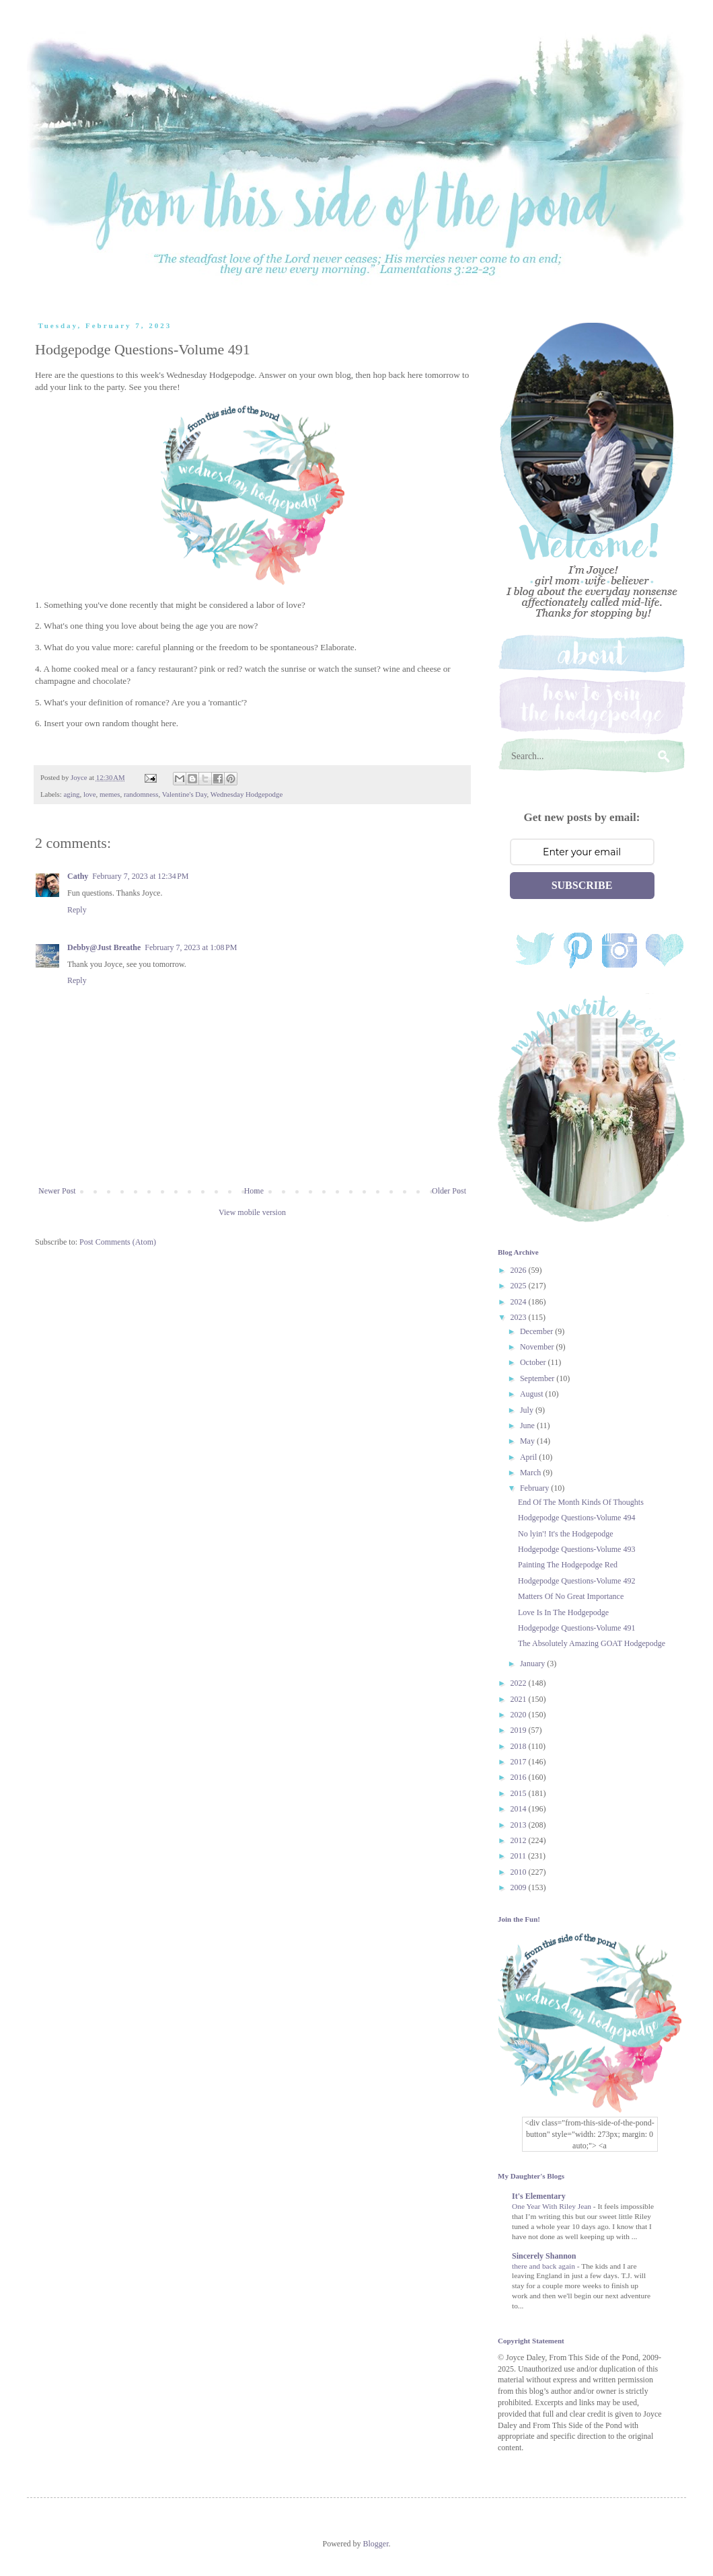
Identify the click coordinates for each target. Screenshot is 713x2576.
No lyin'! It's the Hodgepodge (565, 1533)
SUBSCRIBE (582, 885)
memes (110, 794)
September (538, 1378)
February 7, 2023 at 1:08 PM (191, 947)
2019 (520, 1730)
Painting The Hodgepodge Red (567, 1564)
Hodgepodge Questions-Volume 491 (576, 1628)
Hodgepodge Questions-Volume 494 (576, 1517)
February (535, 1488)
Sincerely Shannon (544, 2256)
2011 (520, 1856)
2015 (520, 1793)
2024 (520, 1301)
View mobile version (252, 1212)
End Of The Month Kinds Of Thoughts (581, 1502)
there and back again (544, 2266)
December (537, 1331)
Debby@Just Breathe (104, 947)
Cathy (77, 876)
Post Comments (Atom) (117, 1242)
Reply (77, 909)
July (527, 1410)
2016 (520, 1777)
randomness (141, 794)
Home (254, 1191)
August (533, 1394)
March (531, 1472)
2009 (520, 1887)
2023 (520, 1317)
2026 (520, 1270)
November (538, 1347)
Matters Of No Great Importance (571, 1596)
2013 (520, 1825)
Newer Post (57, 1191)
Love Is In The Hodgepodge (563, 1612)
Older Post (449, 1191)
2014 (520, 1808)
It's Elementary (539, 2196)
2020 (520, 1714)
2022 (520, 1683)
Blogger (376, 2543)
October (534, 1362)
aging (71, 794)
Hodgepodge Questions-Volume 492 (576, 1581)
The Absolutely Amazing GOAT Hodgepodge (591, 1643)
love (89, 794)
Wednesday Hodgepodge (247, 794)
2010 (520, 1872)
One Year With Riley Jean (552, 2206)
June (528, 1425)
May (528, 1441)
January (533, 1663)
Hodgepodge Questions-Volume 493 (576, 1549)
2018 (520, 1746)
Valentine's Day (184, 794)
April (529, 1457)
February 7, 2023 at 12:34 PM (140, 876)
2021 (520, 1699)
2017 (520, 1761)
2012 (520, 1840)
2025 (520, 1285)
